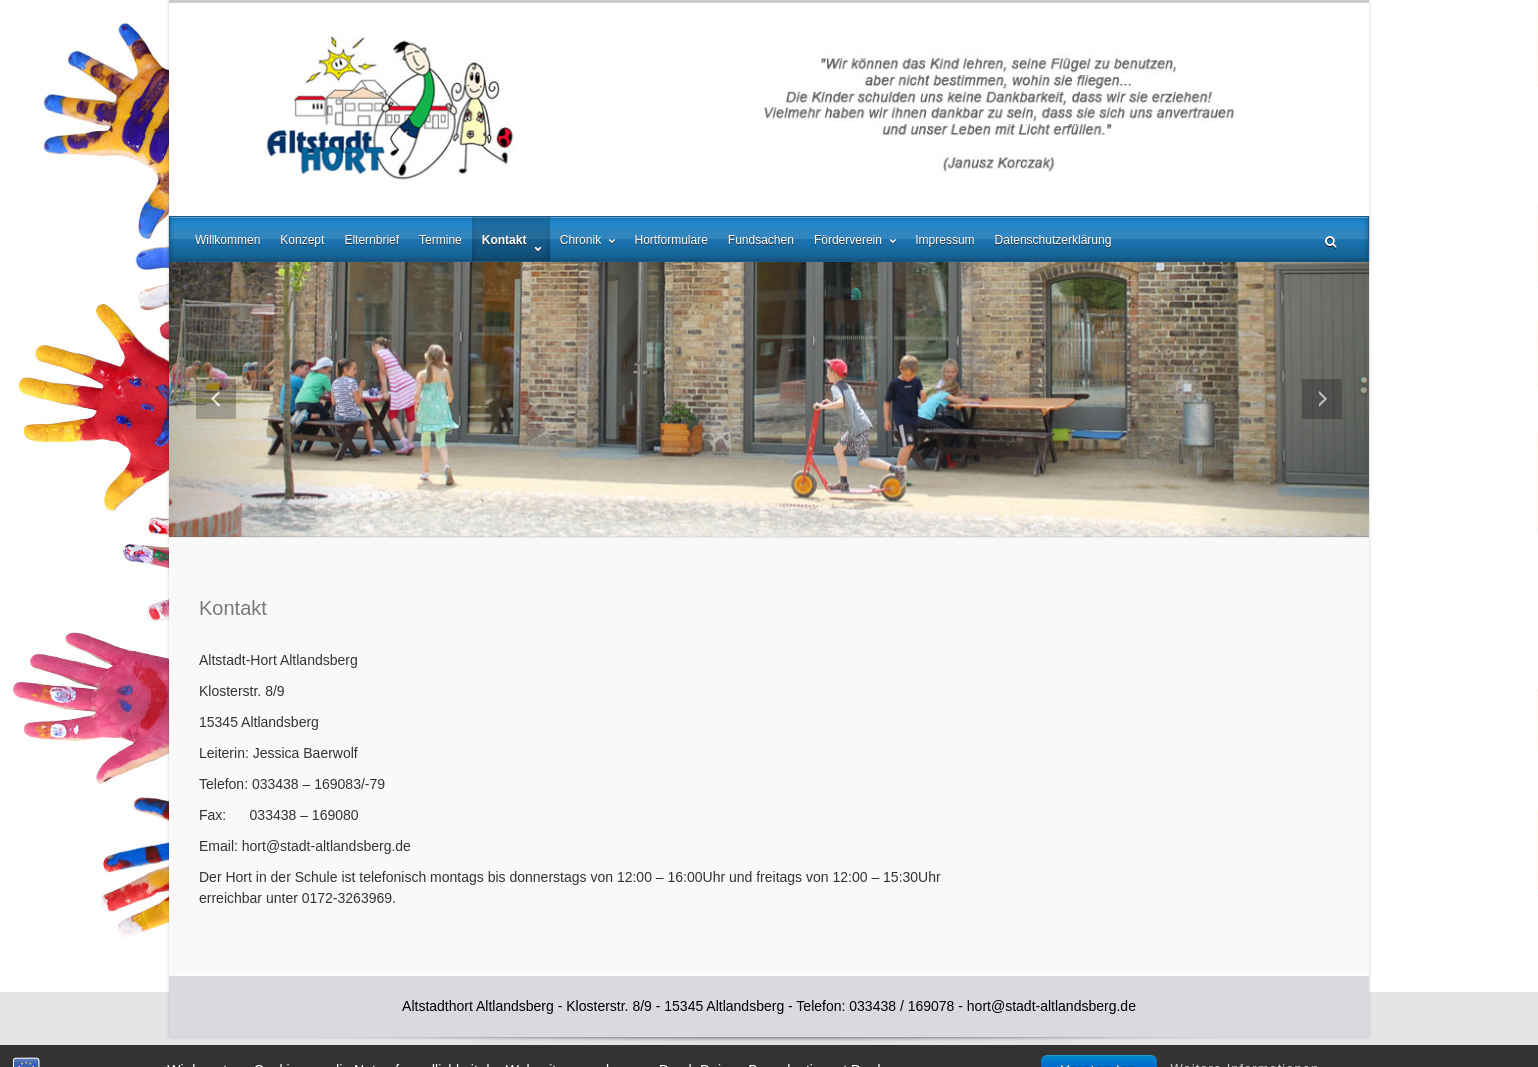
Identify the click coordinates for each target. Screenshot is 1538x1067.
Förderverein (849, 240)
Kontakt (506, 240)
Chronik (582, 240)
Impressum (944, 240)
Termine (440, 240)
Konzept (302, 240)
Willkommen (227, 240)
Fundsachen (761, 240)
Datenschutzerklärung (1053, 240)
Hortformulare (670, 240)
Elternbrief (371, 240)
